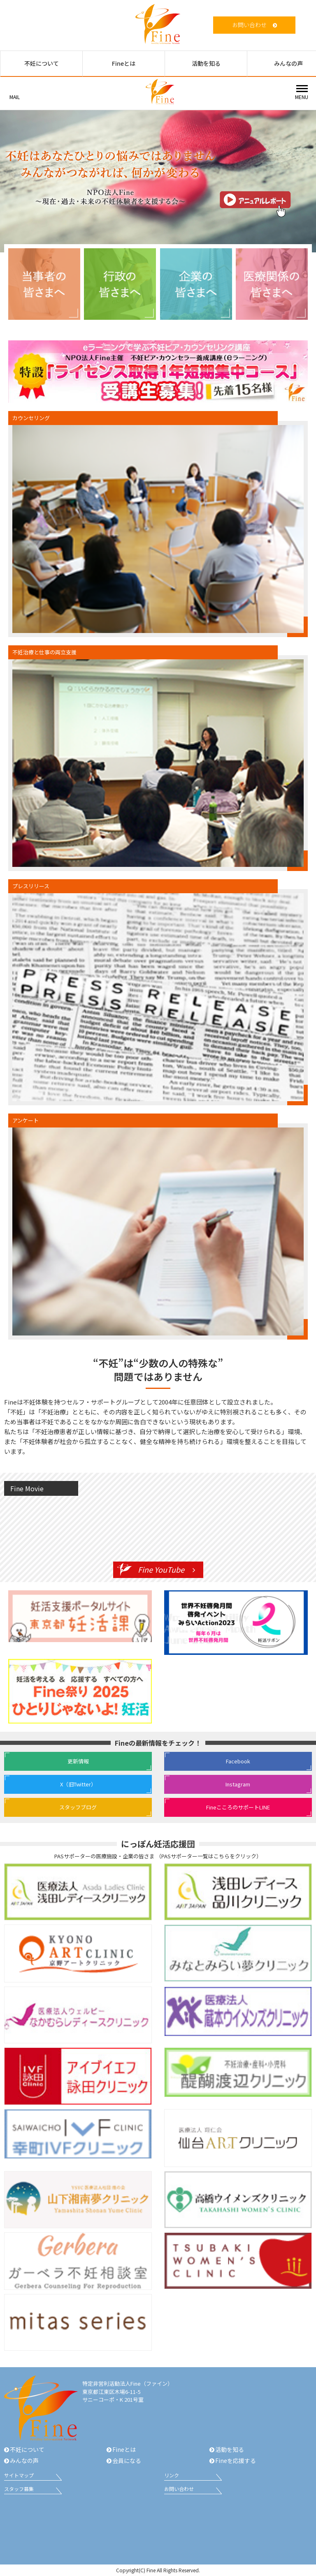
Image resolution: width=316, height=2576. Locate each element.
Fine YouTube (161, 1569)
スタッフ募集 (19, 2488)
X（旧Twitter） (78, 1784)
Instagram (237, 1784)
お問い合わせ (249, 25)
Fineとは (123, 63)
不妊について (41, 63)
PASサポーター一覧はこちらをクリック (208, 1856)
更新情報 (78, 1761)
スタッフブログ (78, 1807)
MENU (301, 96)
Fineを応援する (235, 2460)
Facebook (238, 1761)
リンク (171, 2475)
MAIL (14, 96)
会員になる (126, 2460)
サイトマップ (19, 2475)
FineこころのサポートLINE (238, 1807)
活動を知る (206, 63)
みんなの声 (24, 2460)
